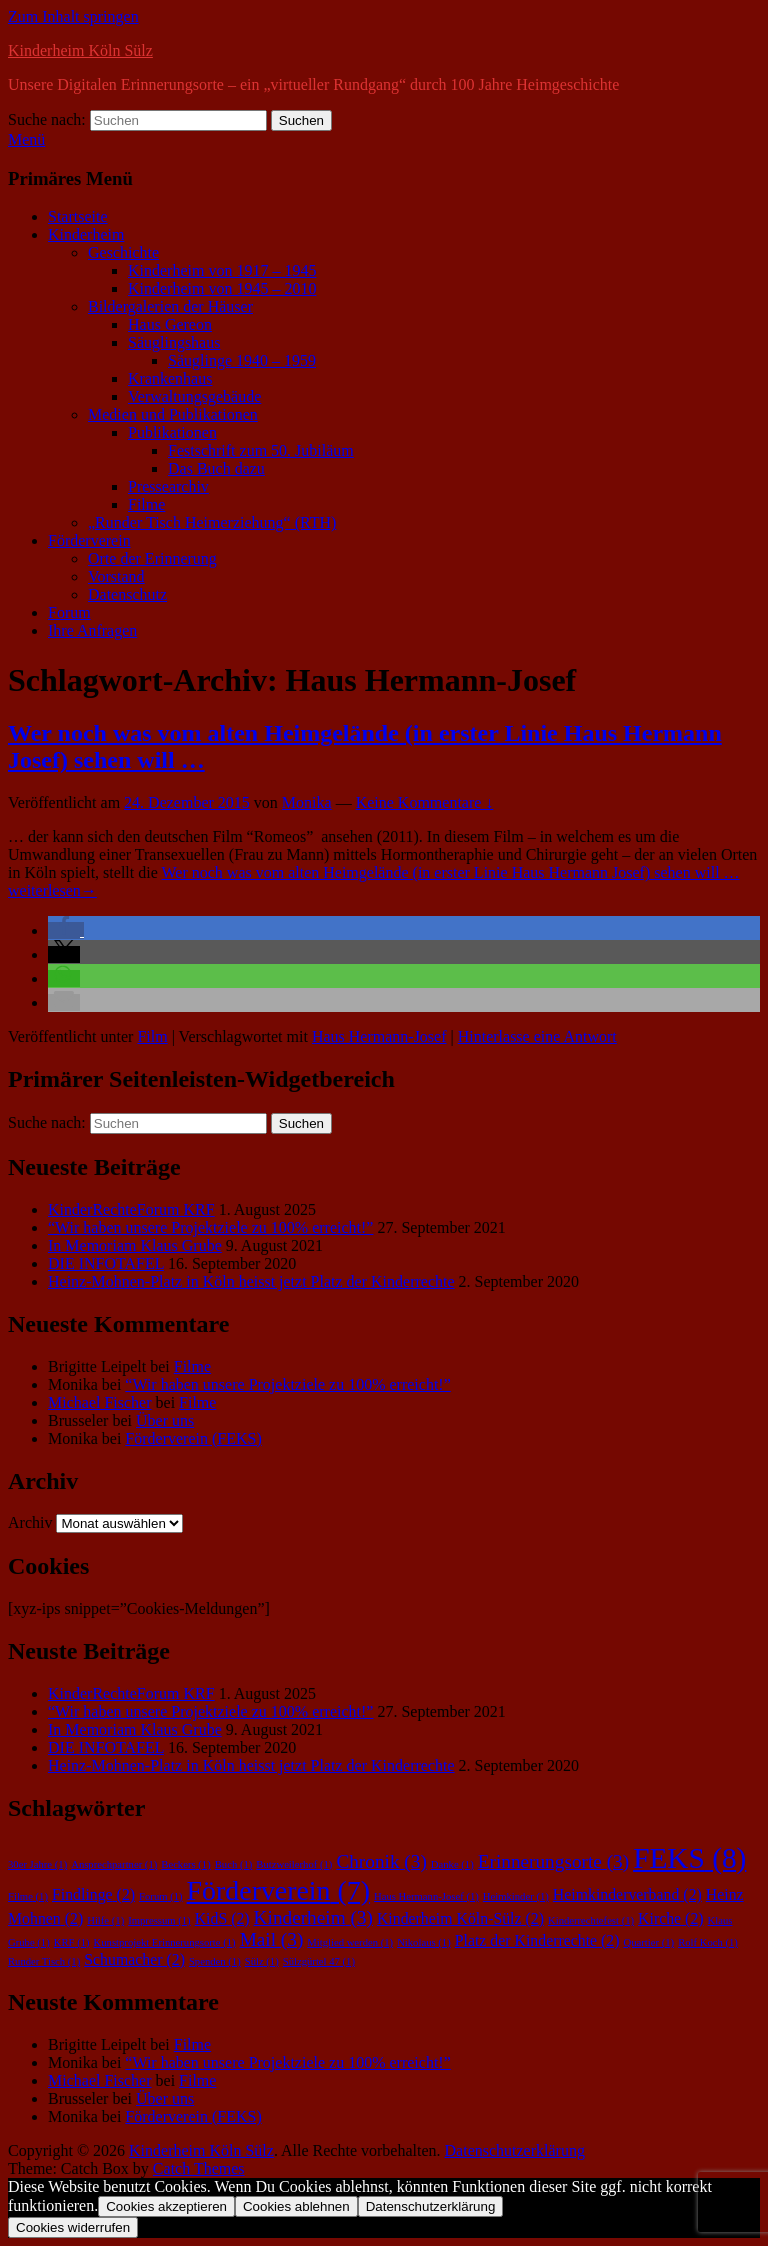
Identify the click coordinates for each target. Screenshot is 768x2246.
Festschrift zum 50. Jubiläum (261, 450)
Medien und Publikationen (173, 414)
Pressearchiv (168, 486)
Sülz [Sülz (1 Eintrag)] (262, 1961)
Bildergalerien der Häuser (170, 306)
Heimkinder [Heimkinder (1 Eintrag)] (516, 1896)
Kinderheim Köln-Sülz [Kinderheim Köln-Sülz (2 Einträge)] (460, 1918)
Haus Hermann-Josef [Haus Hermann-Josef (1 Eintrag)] (426, 1896)
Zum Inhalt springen (73, 16)
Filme (146, 504)
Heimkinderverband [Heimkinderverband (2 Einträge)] (627, 1894)
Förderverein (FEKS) (193, 1438)
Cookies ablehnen (296, 2206)
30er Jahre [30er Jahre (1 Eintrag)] (37, 1864)
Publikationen (172, 432)
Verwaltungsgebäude (194, 396)
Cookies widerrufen (73, 2227)
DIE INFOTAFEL (106, 1263)
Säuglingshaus (174, 342)
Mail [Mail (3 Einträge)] (272, 1939)
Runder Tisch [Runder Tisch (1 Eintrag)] (44, 1961)
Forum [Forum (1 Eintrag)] (161, 1896)
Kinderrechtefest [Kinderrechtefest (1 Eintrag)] (591, 1920)
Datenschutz (127, 594)
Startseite (78, 216)
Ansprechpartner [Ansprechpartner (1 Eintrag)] (114, 1864)
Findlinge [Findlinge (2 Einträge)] (93, 1894)
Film (152, 1036)
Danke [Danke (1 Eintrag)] (452, 1864)
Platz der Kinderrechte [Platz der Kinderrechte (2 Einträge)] (537, 1940)
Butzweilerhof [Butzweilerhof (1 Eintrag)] (294, 1864)
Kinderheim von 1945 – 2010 (222, 288)
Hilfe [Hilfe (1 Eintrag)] (105, 1920)
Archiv (30, 1522)
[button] (66, 930)
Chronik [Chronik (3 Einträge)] (381, 1861)
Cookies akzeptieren (166, 2206)
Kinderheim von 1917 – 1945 (222, 270)
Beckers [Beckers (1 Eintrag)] (185, 1864)
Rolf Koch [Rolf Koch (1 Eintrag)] (708, 1942)
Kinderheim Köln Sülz (80, 50)
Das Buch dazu (216, 468)
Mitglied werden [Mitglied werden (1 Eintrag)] (350, 1942)
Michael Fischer (100, 1402)
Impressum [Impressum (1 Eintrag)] (159, 1920)
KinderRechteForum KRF (131, 1209)
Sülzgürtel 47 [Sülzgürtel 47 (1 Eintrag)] (319, 1961)
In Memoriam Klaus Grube (135, 1245)
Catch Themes (199, 2168)
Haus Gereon (170, 324)
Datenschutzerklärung (515, 2150)
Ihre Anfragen (92, 630)
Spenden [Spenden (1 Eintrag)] (215, 1961)
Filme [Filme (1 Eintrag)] (28, 1896)
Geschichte (123, 252)
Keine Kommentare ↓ (425, 802)
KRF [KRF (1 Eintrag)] (72, 1942)
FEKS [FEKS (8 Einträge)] (689, 1858)
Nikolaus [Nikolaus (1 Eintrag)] (424, 1942)
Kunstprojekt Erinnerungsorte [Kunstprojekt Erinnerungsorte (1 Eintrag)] (165, 1942)
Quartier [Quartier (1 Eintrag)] (649, 1942)
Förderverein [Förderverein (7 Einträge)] (278, 1890)
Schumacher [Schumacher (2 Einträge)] (134, 1959)
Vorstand (116, 576)
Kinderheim (86, 234)
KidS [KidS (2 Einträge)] (222, 1918)
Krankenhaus (170, 378)
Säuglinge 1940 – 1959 (242, 360)
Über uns (165, 1420)
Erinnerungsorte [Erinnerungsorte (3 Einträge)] (553, 1861)
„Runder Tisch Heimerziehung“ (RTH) (212, 522)
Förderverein (89, 540)
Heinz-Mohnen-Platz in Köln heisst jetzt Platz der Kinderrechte (251, 1281)
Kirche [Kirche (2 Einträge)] (671, 1918)
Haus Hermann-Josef (379, 1036)
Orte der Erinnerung (152, 558)
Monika (307, 802)
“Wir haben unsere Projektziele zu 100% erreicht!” (210, 1227)
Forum (69, 612)
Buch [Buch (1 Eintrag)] (234, 1864)
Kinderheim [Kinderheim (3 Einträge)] (313, 1917)
